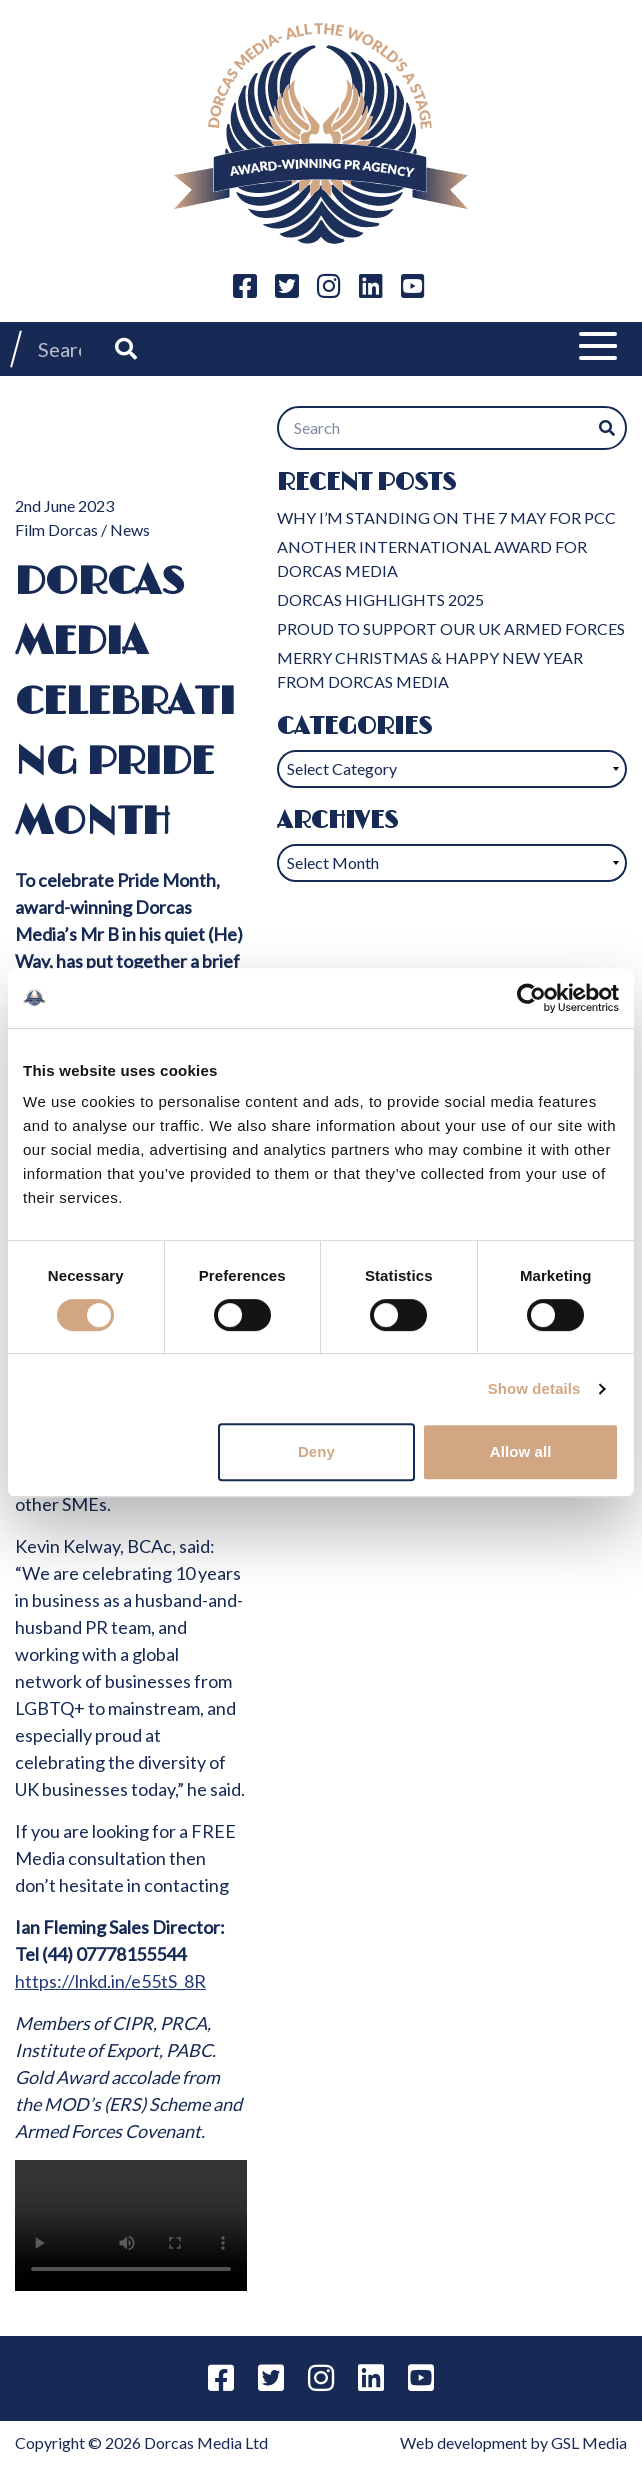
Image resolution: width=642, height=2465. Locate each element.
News (130, 529)
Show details (534, 1388)
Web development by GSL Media (513, 2442)
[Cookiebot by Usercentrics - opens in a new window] (531, 998)
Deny (316, 1451)
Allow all (521, 1451)
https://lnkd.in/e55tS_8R (110, 1981)
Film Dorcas (56, 529)
